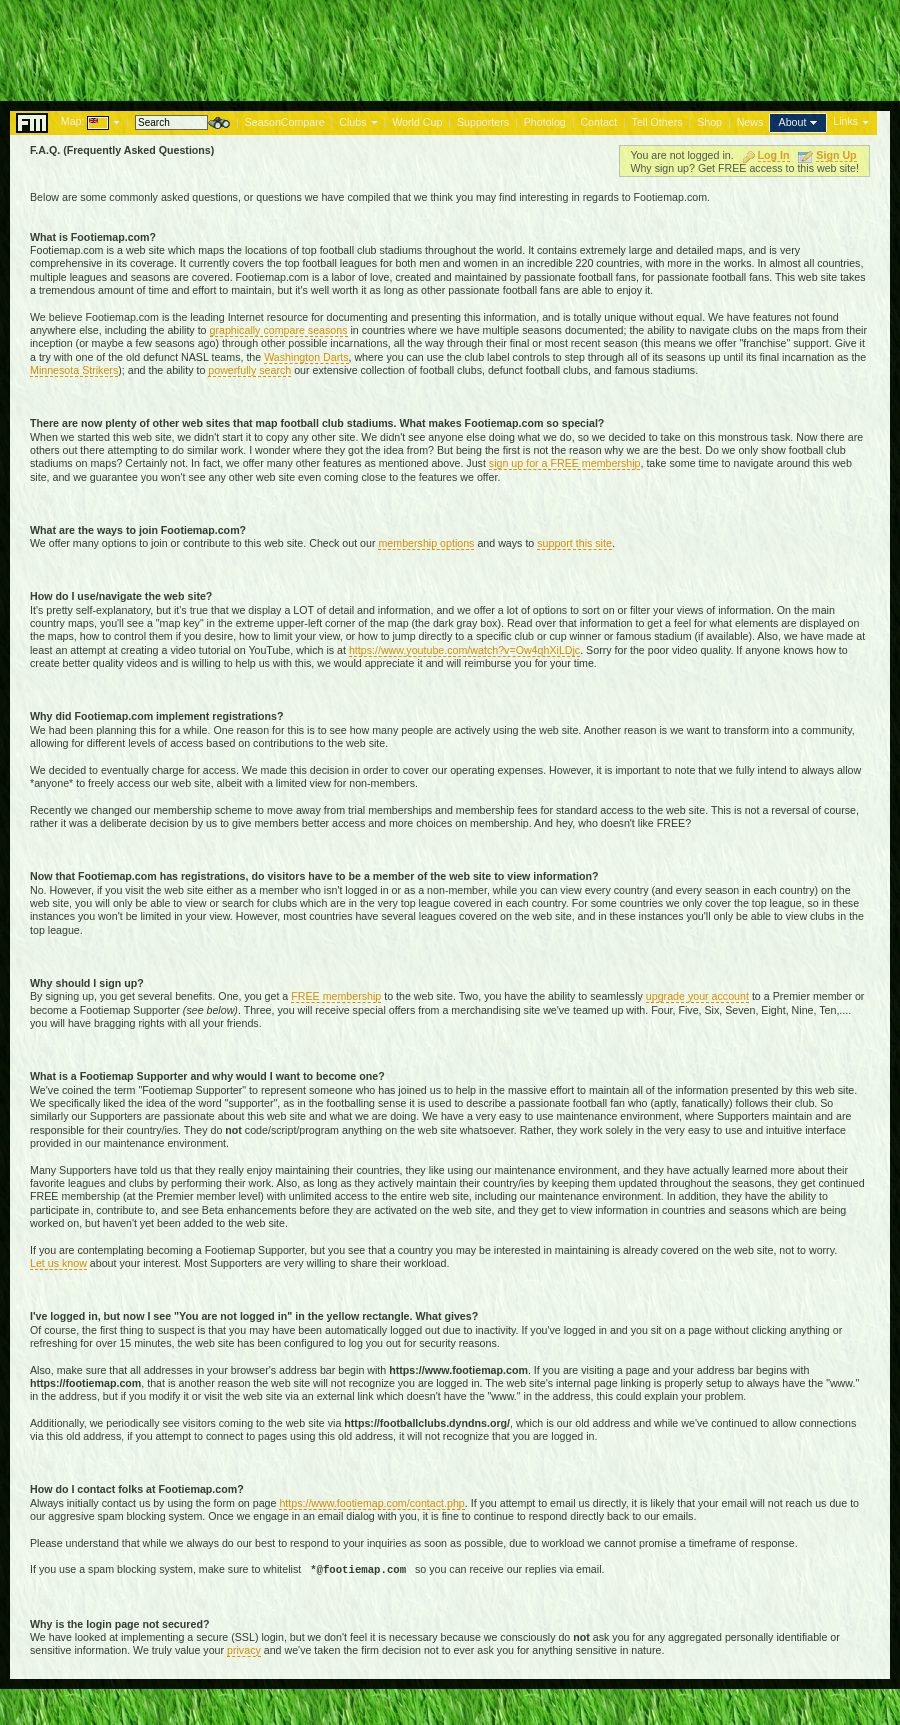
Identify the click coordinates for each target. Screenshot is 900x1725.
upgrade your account (697, 996)
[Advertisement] (450, 45)
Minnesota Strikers (74, 370)
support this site (574, 543)
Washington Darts (306, 357)
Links (845, 121)
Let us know (58, 1263)
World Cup (417, 122)
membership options (426, 543)
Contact (598, 122)
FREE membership (336, 996)
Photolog (545, 122)
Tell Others (657, 122)
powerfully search (249, 370)
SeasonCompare (285, 122)
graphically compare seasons (279, 330)
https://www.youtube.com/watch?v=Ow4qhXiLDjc (464, 650)
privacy (244, 1650)
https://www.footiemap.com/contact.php (371, 1503)
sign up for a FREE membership (565, 463)
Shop (709, 122)
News (750, 122)
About (793, 122)
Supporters (483, 122)
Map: (73, 121)
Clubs (352, 122)
